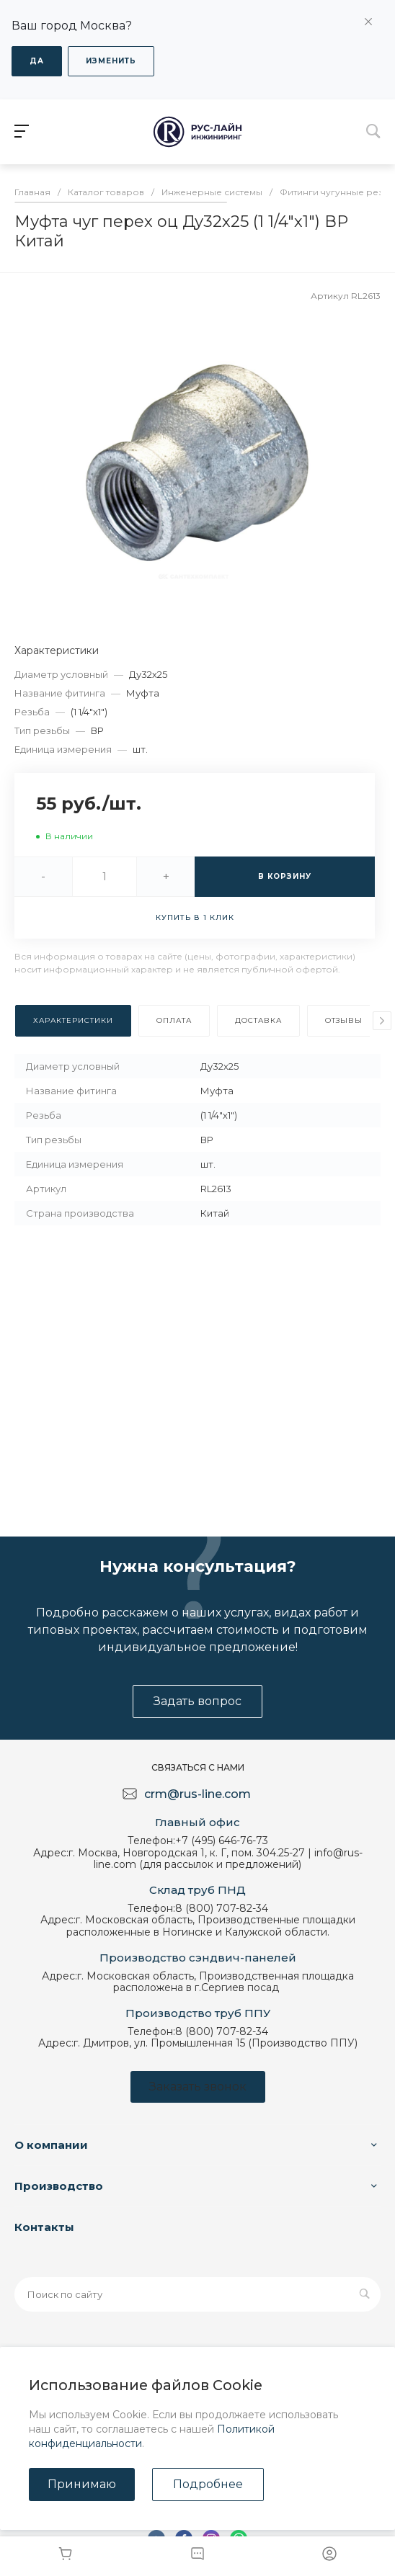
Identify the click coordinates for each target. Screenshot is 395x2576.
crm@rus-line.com (197, 1794)
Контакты (44, 2227)
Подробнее (208, 2484)
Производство (58, 2186)
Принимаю (82, 2484)
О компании (51, 2145)
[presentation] (382, 1020)
